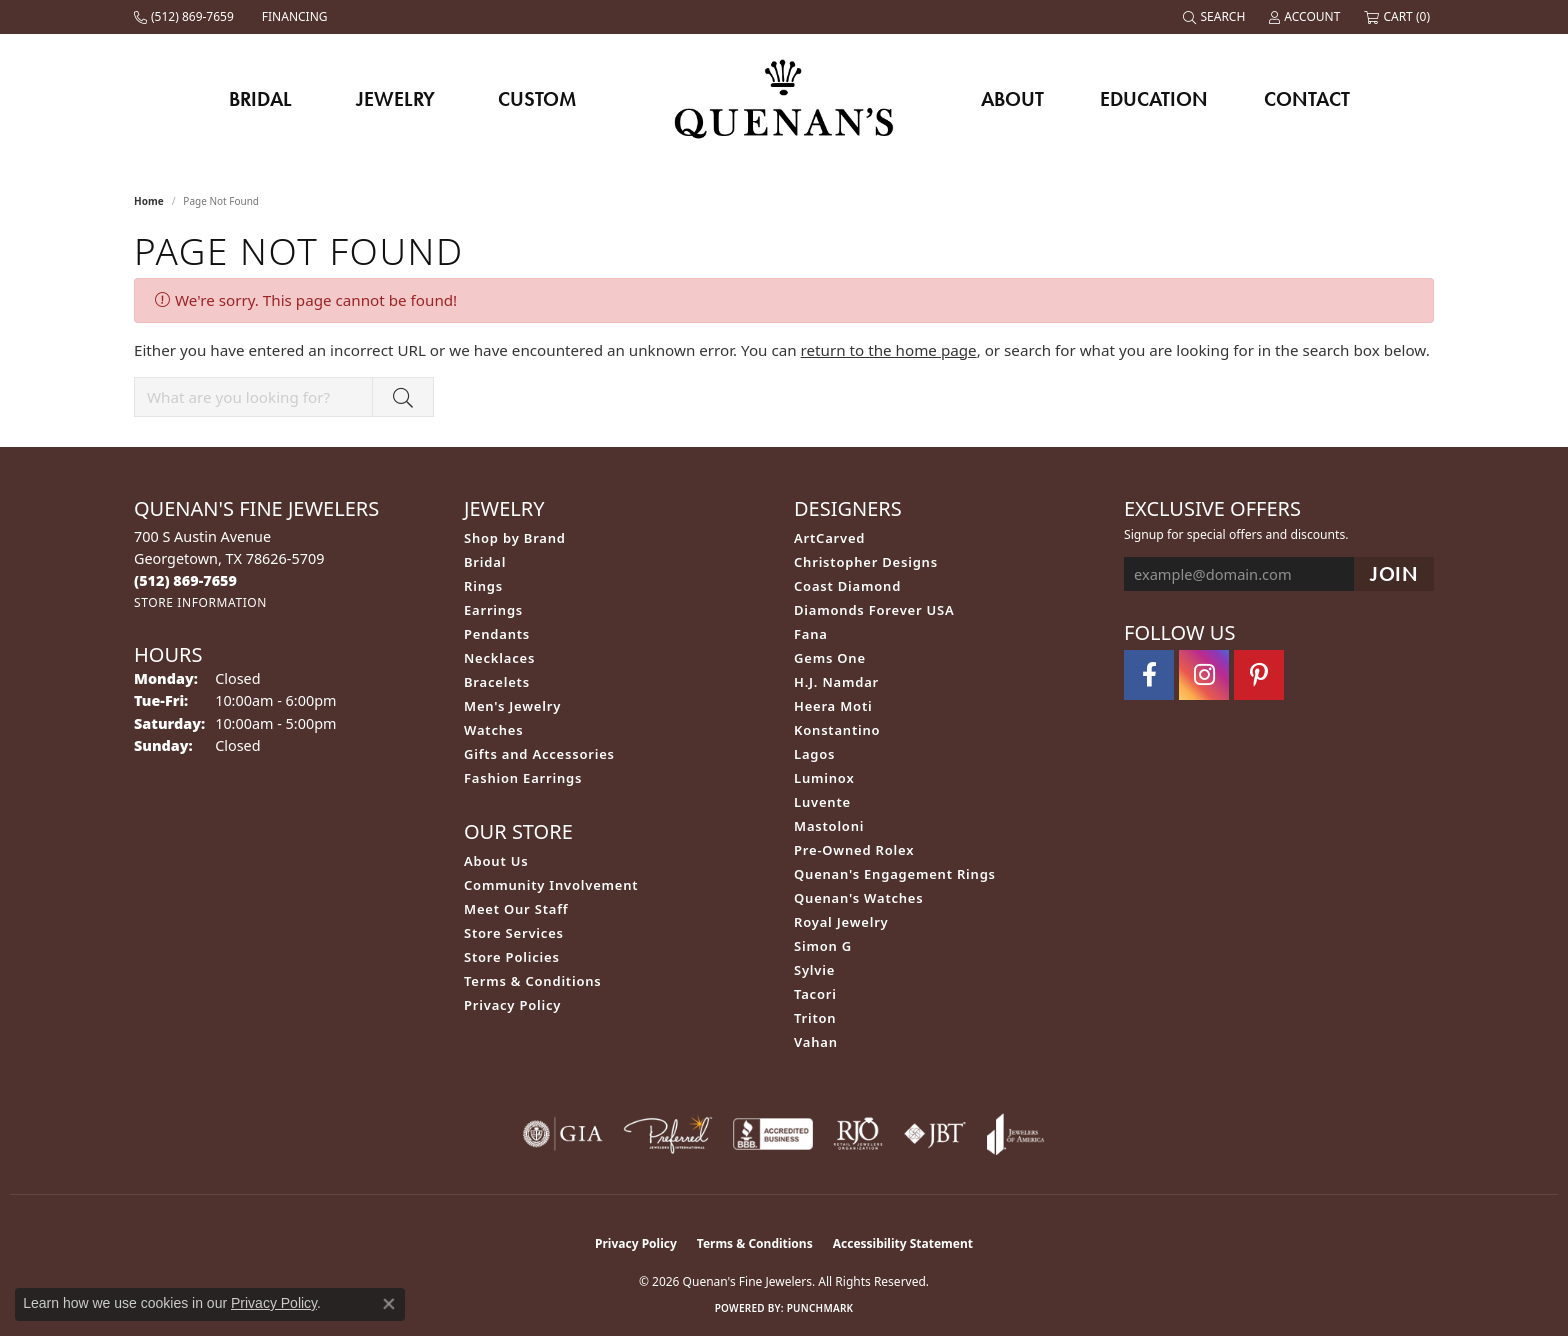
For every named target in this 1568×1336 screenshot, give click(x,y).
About (1012, 99)
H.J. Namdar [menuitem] (836, 682)
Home (149, 201)
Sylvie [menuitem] (814, 970)
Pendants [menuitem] (497, 634)
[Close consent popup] (389, 1304)
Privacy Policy (512, 1005)
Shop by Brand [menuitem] (515, 538)
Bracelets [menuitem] (497, 682)
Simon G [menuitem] (823, 946)
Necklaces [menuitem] (499, 658)
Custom (537, 99)
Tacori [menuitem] (815, 994)
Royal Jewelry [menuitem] (841, 922)
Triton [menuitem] (815, 1018)
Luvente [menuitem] (822, 802)
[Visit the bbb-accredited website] (773, 1134)
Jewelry (395, 99)
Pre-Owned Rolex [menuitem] (854, 850)
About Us (496, 861)
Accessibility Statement (903, 1243)
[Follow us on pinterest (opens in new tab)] (1259, 675)
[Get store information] (200, 602)
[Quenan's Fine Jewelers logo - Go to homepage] (784, 98)
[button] (1216, 17)
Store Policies (512, 957)
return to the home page (889, 350)
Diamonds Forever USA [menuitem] (874, 610)
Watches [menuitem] (493, 730)
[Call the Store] (185, 580)
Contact (1307, 99)
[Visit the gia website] (563, 1134)
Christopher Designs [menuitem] (866, 562)
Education (1154, 99)
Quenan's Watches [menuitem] (859, 898)
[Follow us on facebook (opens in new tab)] (1149, 675)
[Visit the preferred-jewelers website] (668, 1134)
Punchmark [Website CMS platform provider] (820, 1308)
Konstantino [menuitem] (837, 730)
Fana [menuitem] (811, 634)
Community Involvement (551, 885)
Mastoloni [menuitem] (829, 826)
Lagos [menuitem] (814, 754)
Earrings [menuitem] (493, 610)
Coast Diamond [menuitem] (847, 586)
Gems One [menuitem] (830, 658)
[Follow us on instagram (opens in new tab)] (1204, 675)
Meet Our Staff (516, 909)
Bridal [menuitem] (485, 562)
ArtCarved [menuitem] (829, 538)
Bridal (260, 99)
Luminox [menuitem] (824, 778)
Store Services (514, 933)
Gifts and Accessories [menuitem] (539, 754)
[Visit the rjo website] (858, 1134)
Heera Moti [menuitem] (833, 706)
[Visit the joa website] (1016, 1134)
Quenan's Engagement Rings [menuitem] (895, 874)
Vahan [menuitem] (816, 1042)
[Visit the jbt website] (935, 1134)
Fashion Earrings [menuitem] (523, 778)
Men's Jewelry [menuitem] (512, 706)
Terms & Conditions (533, 981)
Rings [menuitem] (483, 586)
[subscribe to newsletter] (1394, 574)
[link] (186, 17)
